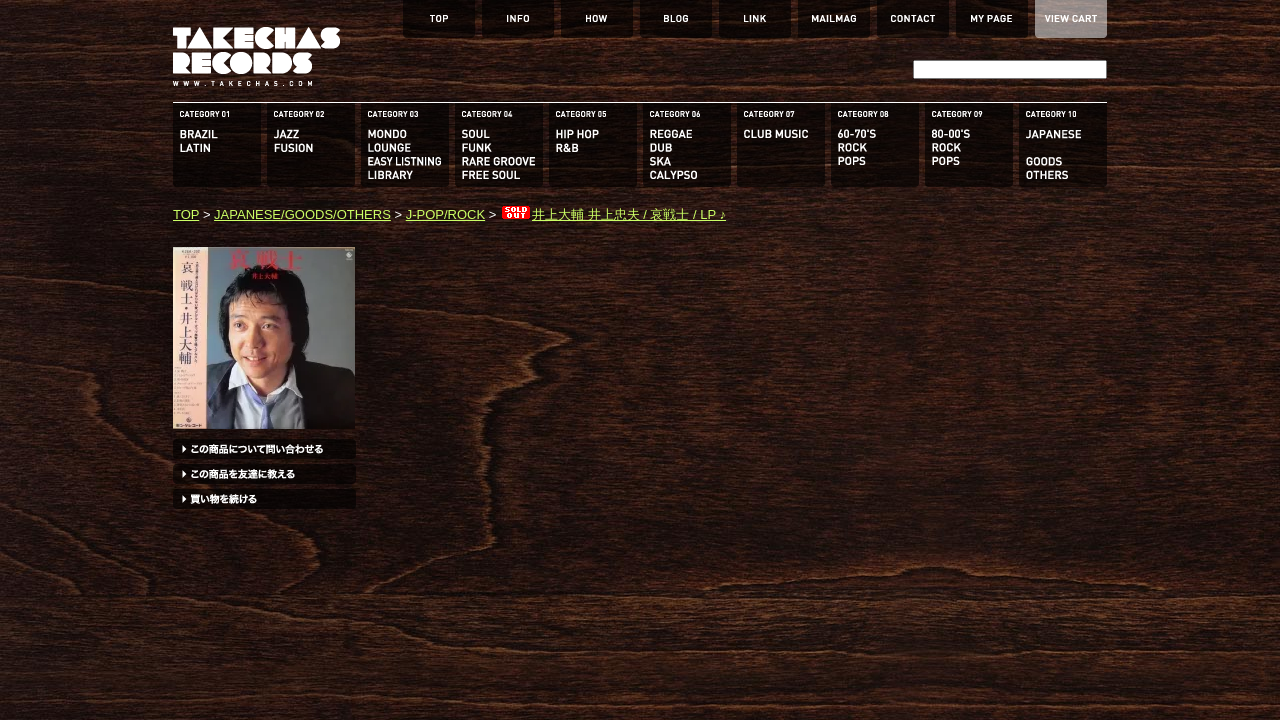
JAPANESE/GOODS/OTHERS (302, 214)
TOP (186, 214)
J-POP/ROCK (445, 214)
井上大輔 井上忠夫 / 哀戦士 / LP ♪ (613, 214)
